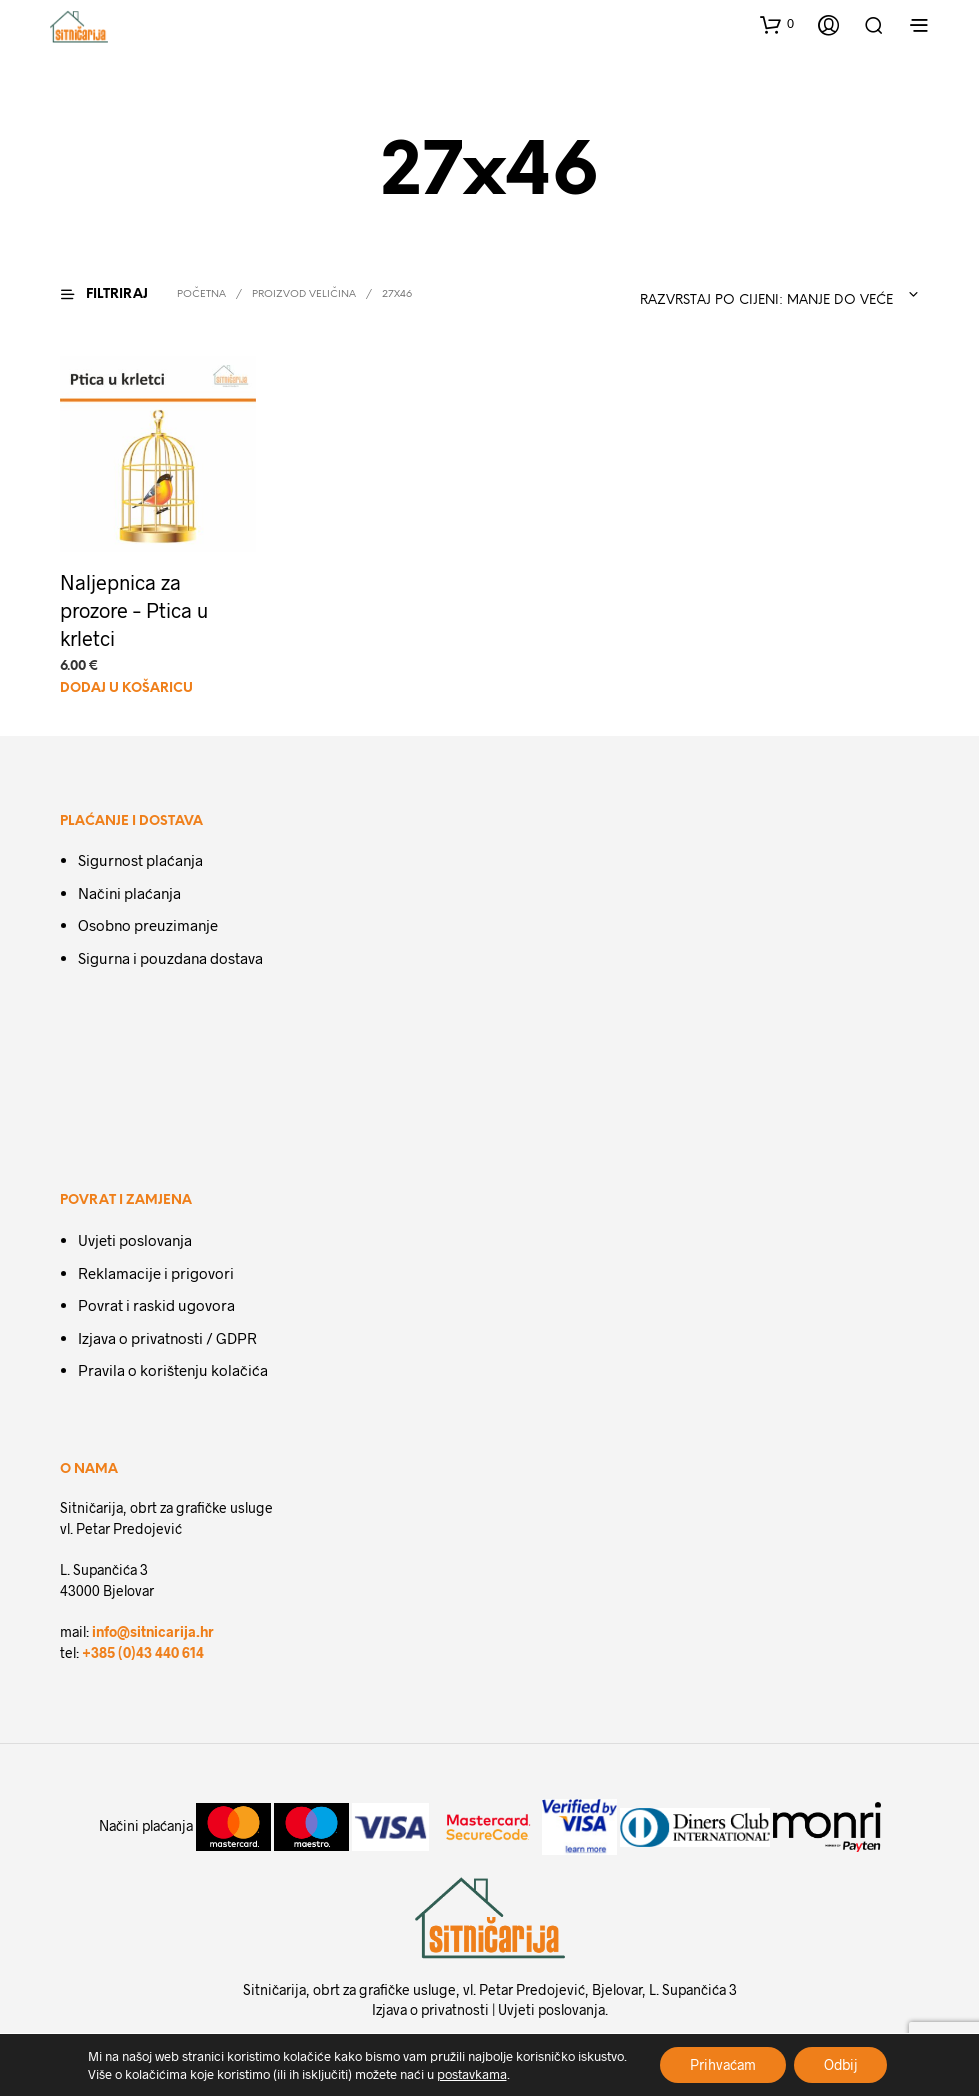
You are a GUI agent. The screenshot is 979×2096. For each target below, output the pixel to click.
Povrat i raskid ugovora (156, 1305)
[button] (777, 24)
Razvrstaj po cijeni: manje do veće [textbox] (766, 300)
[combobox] (762, 295)
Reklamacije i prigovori (156, 1273)
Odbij (841, 2064)
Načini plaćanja (129, 893)
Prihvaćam (722, 2064)
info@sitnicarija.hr (153, 1631)
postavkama (470, 2074)
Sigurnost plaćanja (140, 861)
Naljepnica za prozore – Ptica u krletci (134, 611)
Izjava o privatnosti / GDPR (167, 1338)
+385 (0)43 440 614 (143, 1652)
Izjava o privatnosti (430, 2009)
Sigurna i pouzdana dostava (170, 958)
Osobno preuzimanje (148, 926)
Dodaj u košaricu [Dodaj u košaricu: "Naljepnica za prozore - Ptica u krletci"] (126, 688)
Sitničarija (274, 1989)
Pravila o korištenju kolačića (173, 1370)
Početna (201, 294)
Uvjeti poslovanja (135, 1240)
